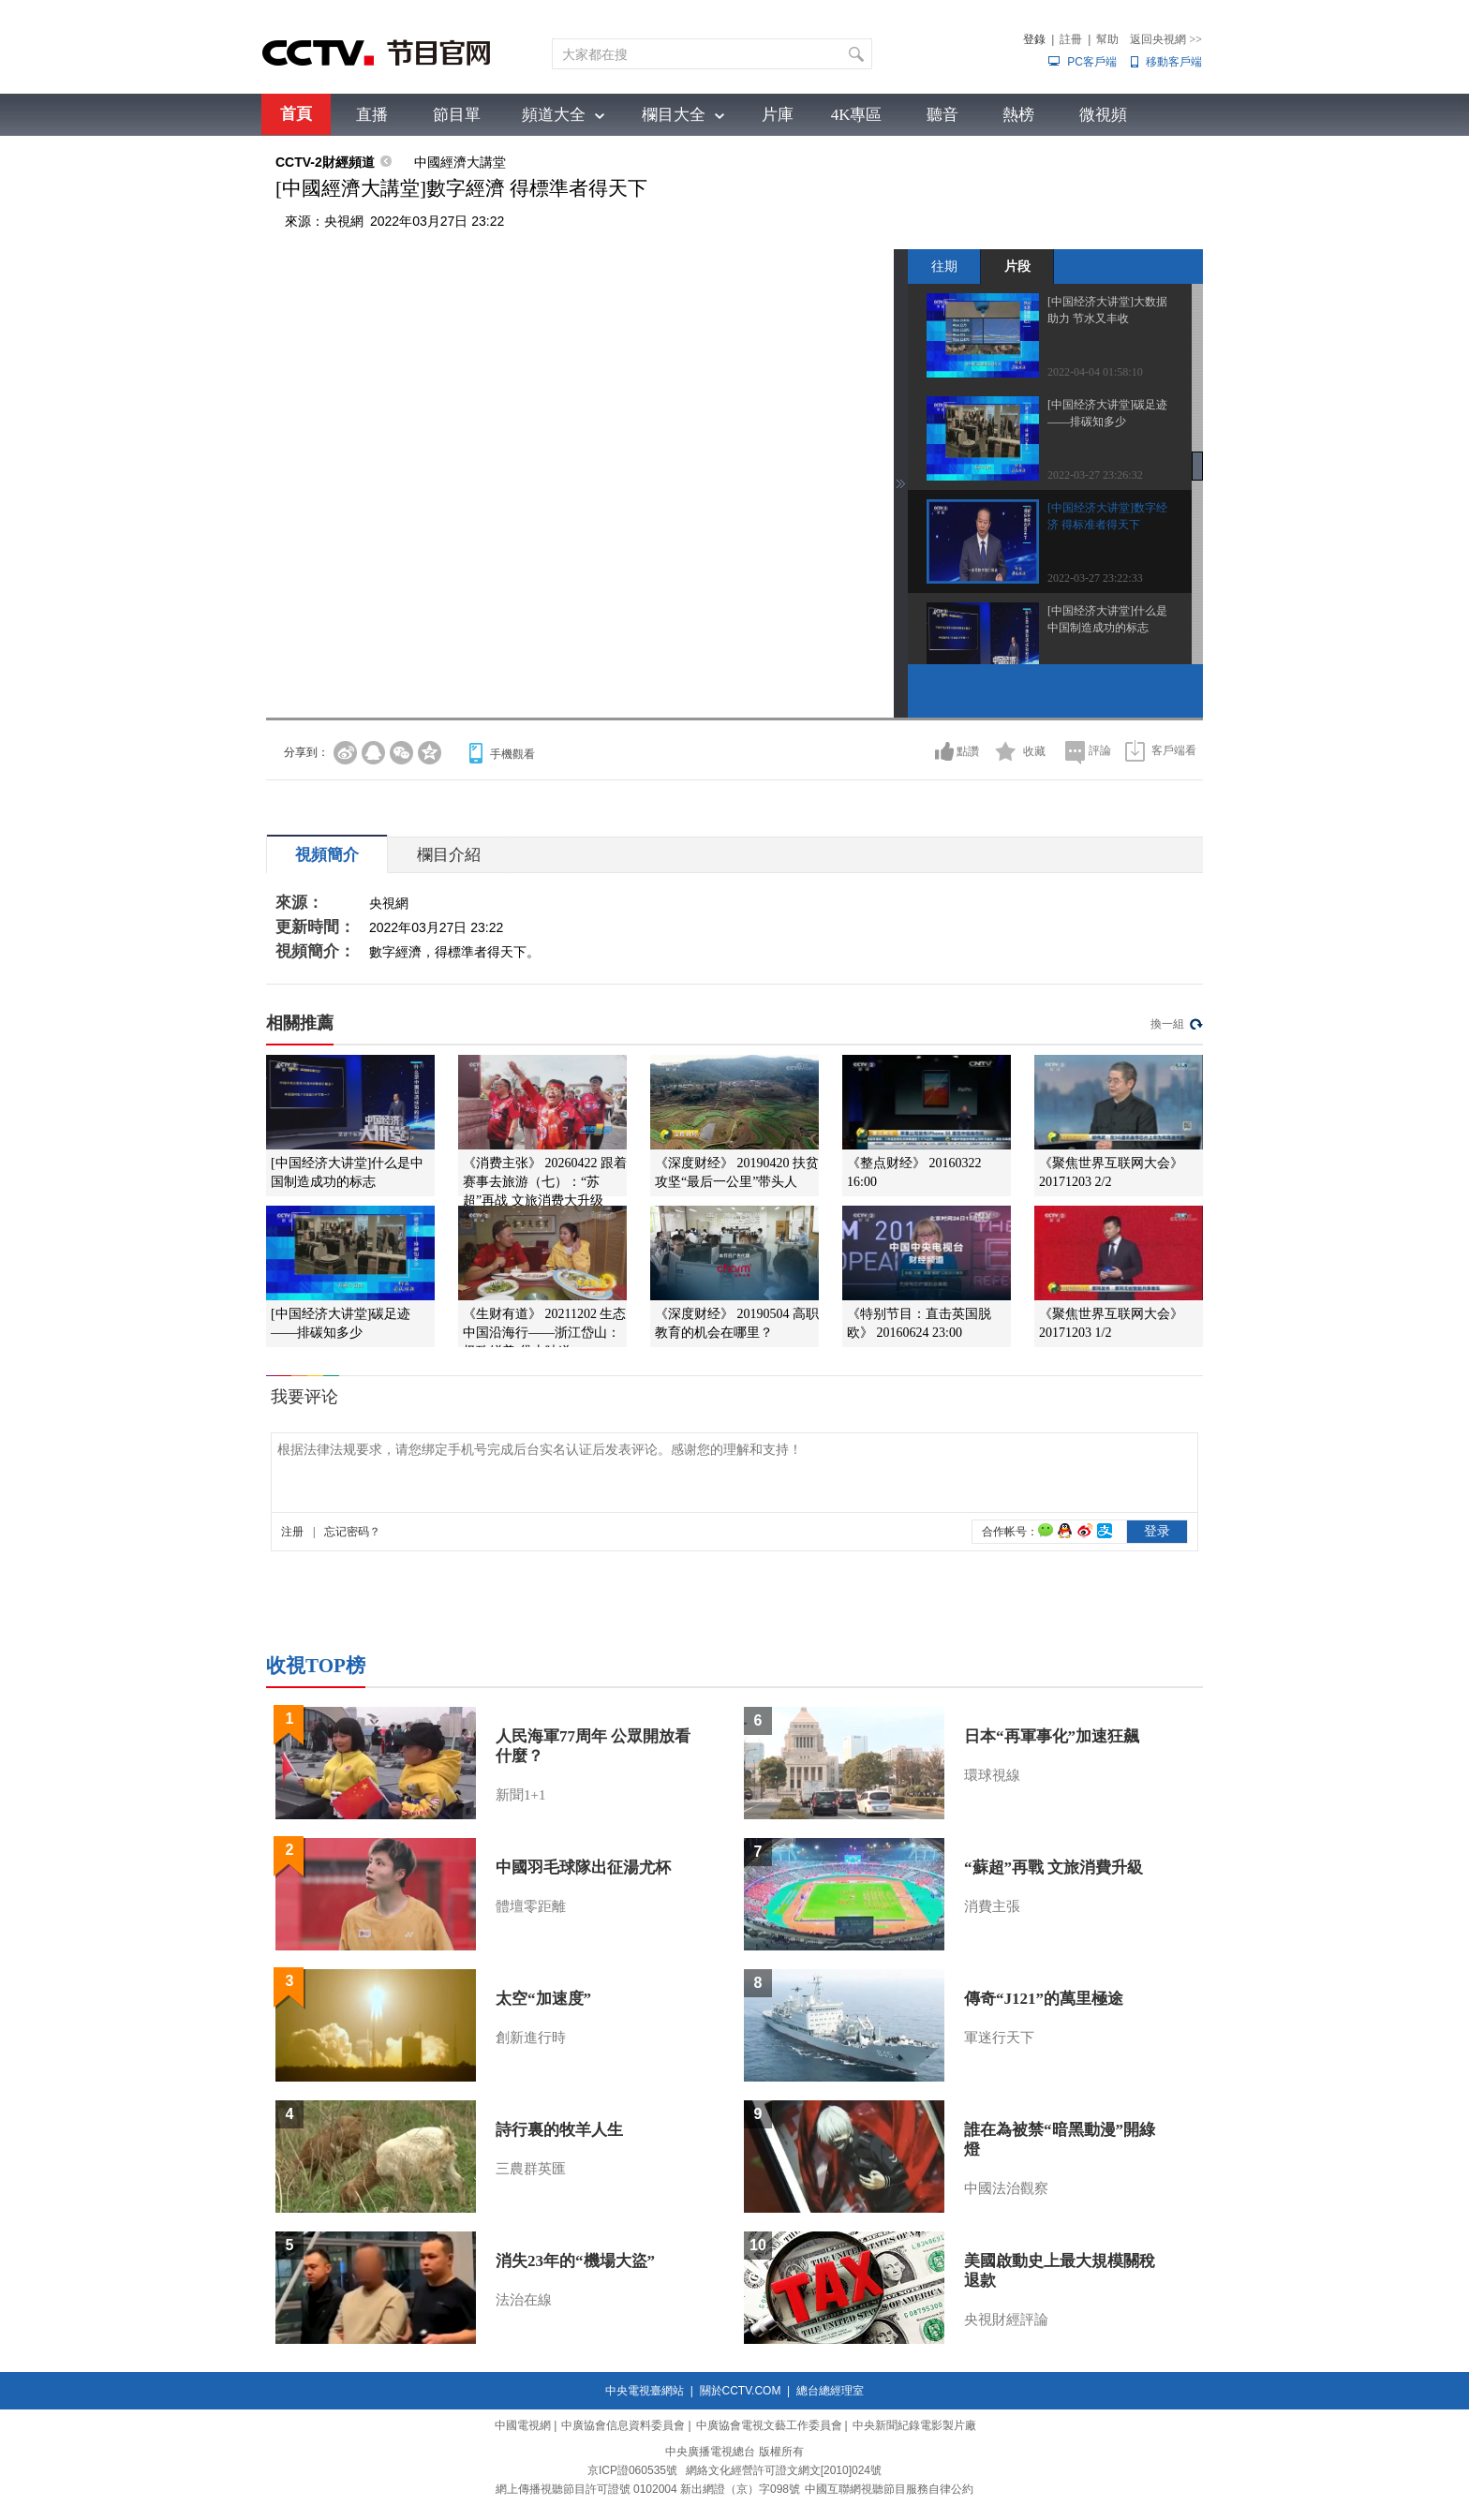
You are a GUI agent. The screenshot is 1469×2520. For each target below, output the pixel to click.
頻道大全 (554, 115)
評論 (1100, 750)
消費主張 (992, 1906)
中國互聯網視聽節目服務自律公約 (889, 2489)
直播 (372, 115)
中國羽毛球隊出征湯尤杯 (583, 1867)
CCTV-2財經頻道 (325, 162)
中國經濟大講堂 (460, 162)
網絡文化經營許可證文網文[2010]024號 (784, 2470)
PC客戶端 (1092, 61)
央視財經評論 (1006, 2319)
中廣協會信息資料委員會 (623, 2425)
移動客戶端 (1174, 61)
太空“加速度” (543, 1999)
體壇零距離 (531, 1906)
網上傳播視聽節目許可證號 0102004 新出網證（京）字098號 (648, 2489)
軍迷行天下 (999, 2037)
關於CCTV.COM (740, 2390)
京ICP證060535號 (632, 2470)
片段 (1017, 266)
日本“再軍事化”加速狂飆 (1051, 1736)
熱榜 (1018, 115)
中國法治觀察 (1006, 2188)
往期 (944, 266)
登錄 (1034, 39)
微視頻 (1103, 115)
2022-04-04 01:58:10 (1095, 371)
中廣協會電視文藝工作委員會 (769, 2425)
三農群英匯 (531, 2168)
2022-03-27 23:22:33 (1095, 578)
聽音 (942, 115)
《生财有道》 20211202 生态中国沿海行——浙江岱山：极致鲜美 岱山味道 (544, 1332)
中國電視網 (523, 2425)
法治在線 (524, 2299)
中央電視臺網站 (644, 2390)
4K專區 (857, 115)
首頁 (296, 114)
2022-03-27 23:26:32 (1095, 475)
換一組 (1167, 1023)
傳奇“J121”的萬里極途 (1043, 1999)
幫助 (1107, 39)
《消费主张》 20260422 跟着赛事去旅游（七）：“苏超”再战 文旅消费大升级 (545, 1182)
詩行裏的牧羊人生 (559, 2130)
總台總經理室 (830, 2390)
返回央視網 (1166, 39)
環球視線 (992, 1775)
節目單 (457, 115)
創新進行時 (531, 2037)
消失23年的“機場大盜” (575, 2261)
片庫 (778, 115)
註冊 (1071, 39)
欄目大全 (673, 115)
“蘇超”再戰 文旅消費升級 (1053, 1867)
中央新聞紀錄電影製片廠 (914, 2425)
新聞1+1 (520, 1794)
